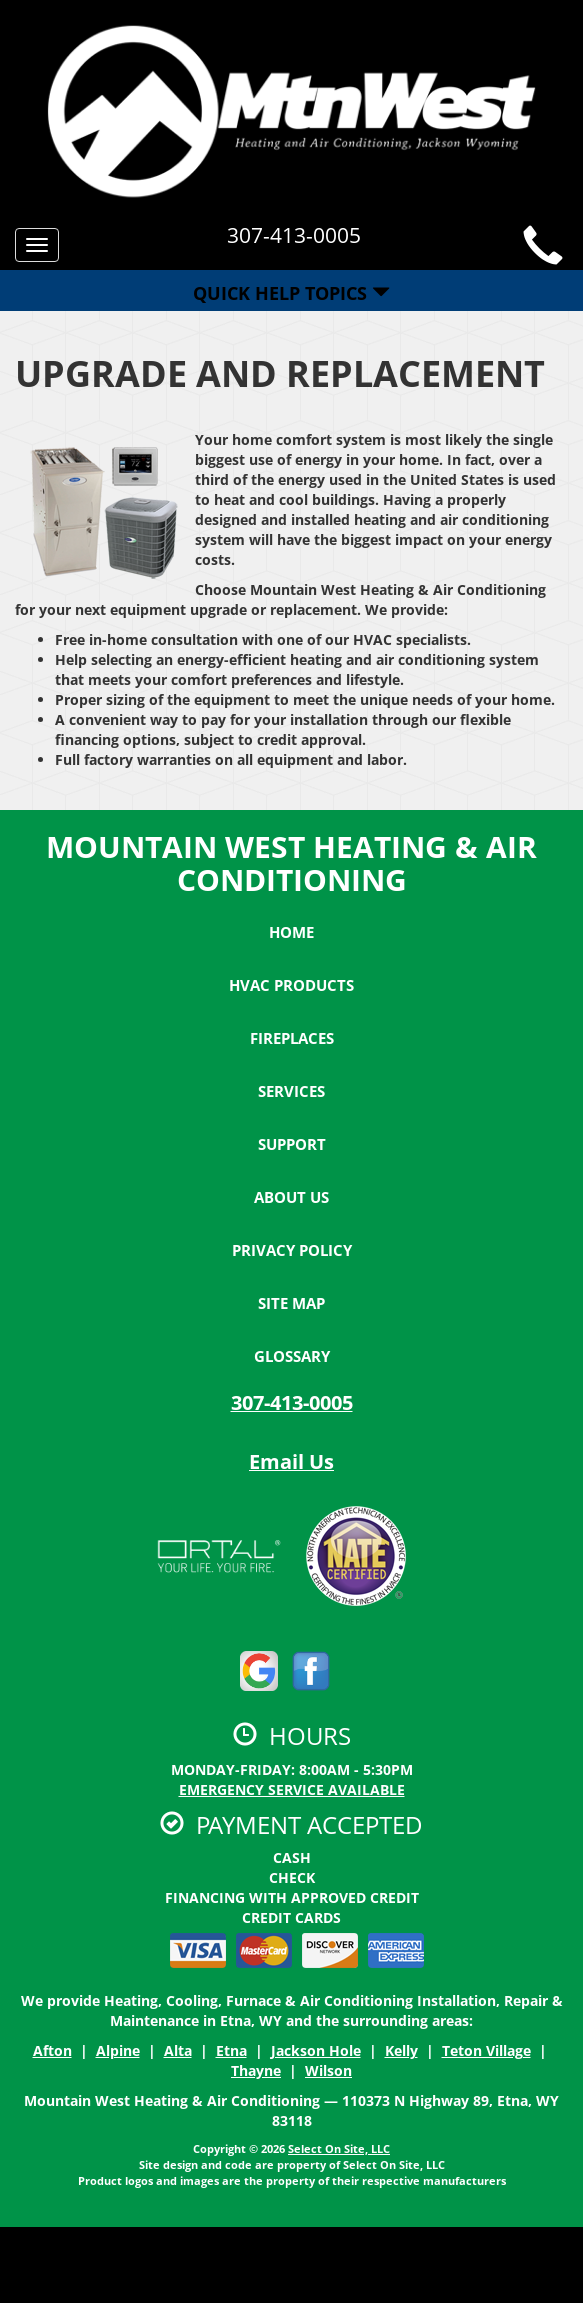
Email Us (291, 1461)
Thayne (256, 2070)
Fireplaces (292, 1038)
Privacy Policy (292, 1250)
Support (292, 1144)
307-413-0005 (292, 1402)
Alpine (118, 2050)
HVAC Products (291, 985)
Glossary (292, 1356)
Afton (52, 2050)
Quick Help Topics (291, 293)
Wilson (328, 2070)
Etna (231, 2050)
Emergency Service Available (292, 1789)
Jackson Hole (316, 2050)
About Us (291, 1197)
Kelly (401, 2050)
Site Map (291, 1303)
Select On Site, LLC (339, 2148)
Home (291, 932)
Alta (178, 2050)
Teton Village (486, 2050)
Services (291, 1091)
